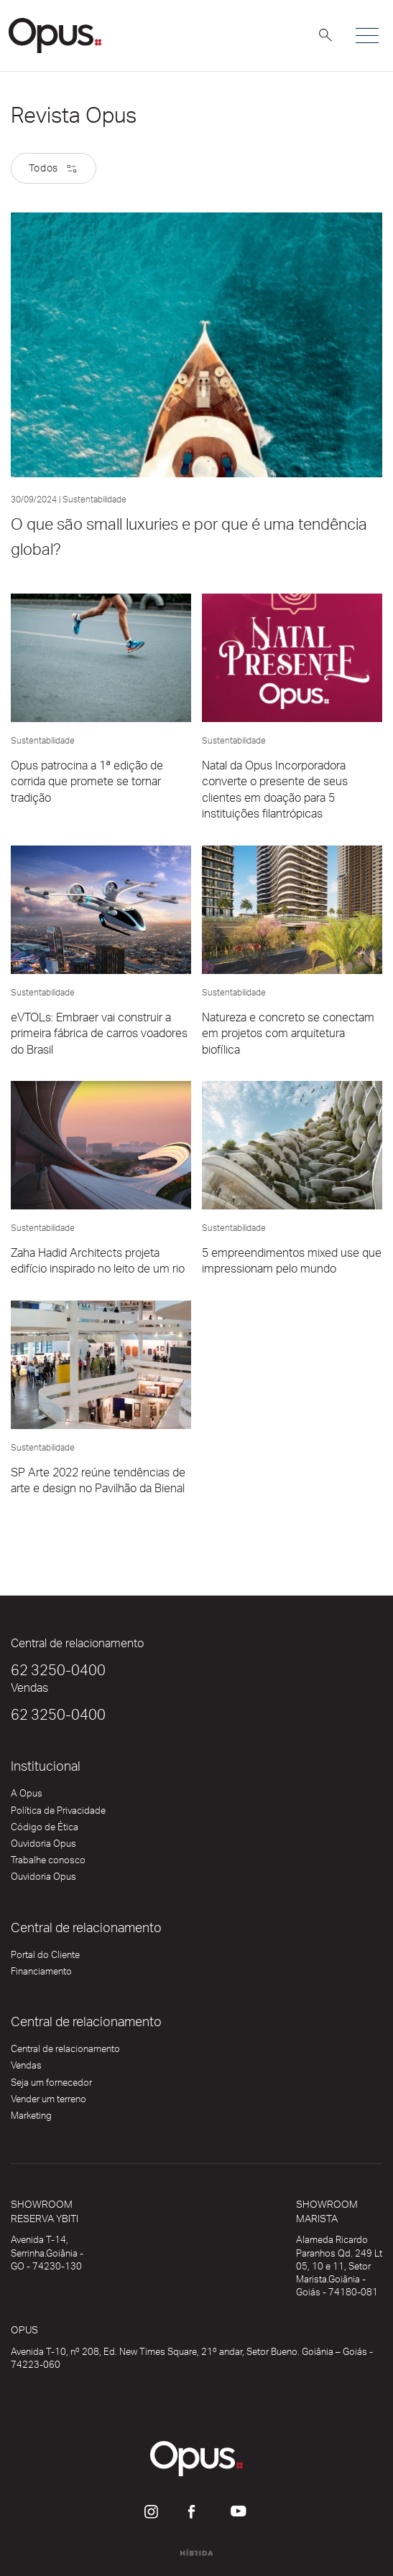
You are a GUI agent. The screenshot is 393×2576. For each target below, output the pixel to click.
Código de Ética (44, 1830)
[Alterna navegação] (366, 36)
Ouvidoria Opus (43, 1847)
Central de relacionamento (65, 2052)
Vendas (26, 2068)
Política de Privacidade (58, 1814)
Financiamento (41, 1974)
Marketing (31, 2119)
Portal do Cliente (45, 1958)
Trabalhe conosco (48, 1863)
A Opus (26, 1796)
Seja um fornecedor (51, 2086)
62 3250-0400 (58, 1673)
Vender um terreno (48, 2102)
